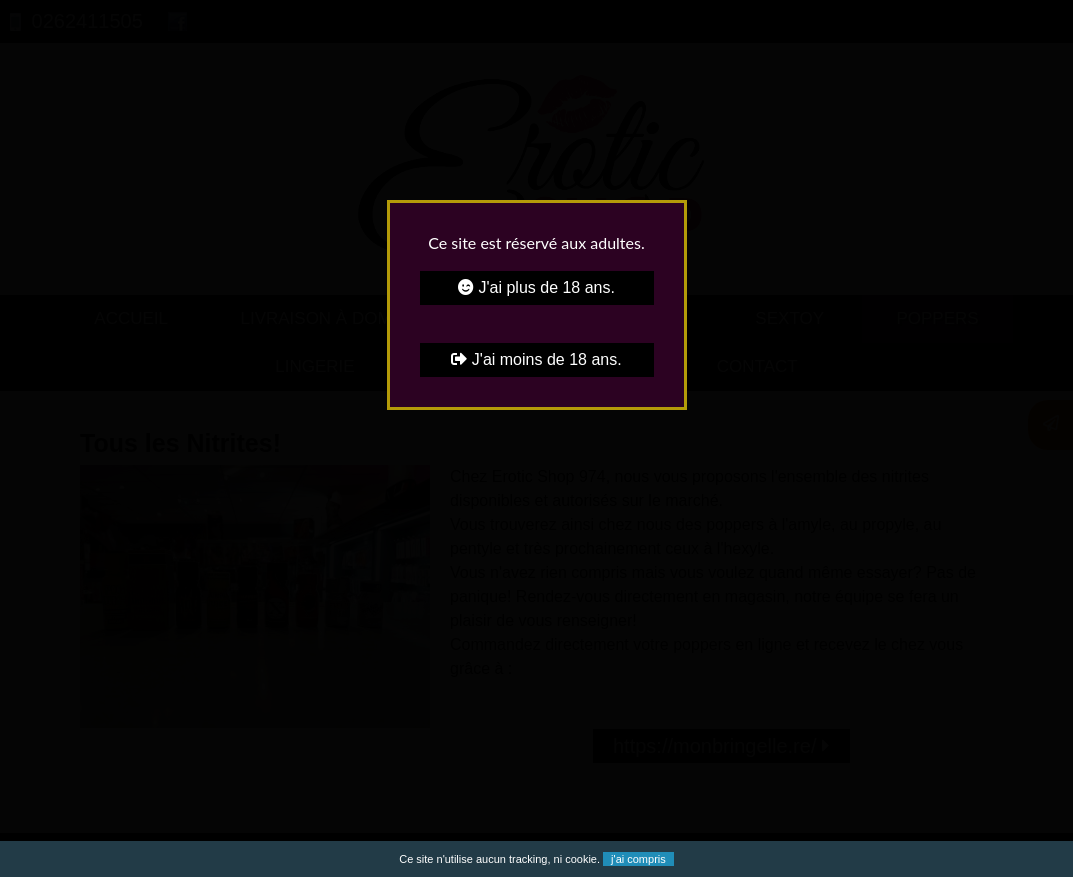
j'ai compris (638, 859)
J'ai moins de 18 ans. (536, 359)
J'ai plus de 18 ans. (536, 287)
